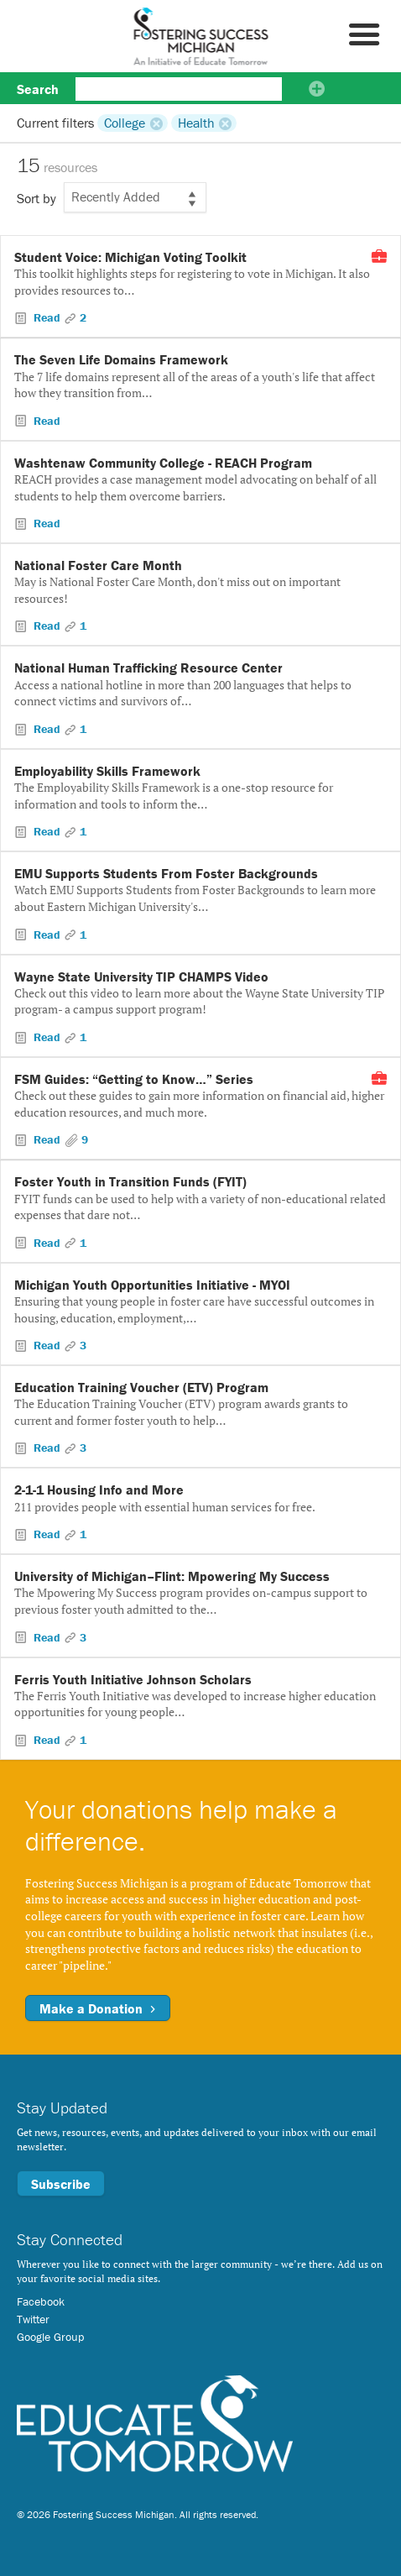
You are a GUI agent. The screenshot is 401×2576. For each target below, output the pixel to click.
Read (47, 317)
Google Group (50, 2336)
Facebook (41, 2301)
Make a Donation (97, 2008)
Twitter (33, 2319)
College (124, 122)
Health (196, 122)
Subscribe (61, 2183)
